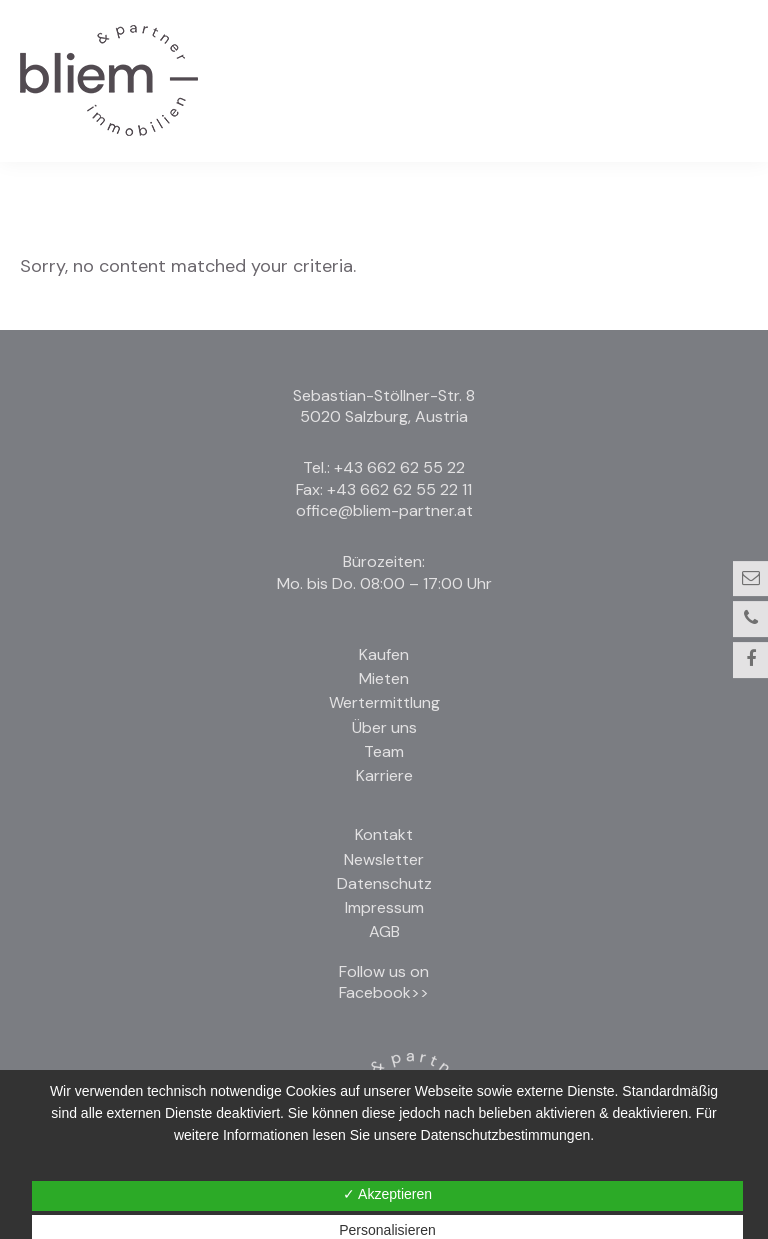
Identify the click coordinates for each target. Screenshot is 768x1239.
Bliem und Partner (109, 81)
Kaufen (384, 654)
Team (384, 751)
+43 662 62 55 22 (399, 467)
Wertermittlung (384, 702)
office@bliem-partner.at (384, 510)
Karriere (384, 775)
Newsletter (384, 859)
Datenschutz (384, 883)
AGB (384, 931)
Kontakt (384, 834)
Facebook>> (384, 992)
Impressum (384, 907)
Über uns (384, 727)
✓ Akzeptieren (387, 1194)
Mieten (384, 678)
